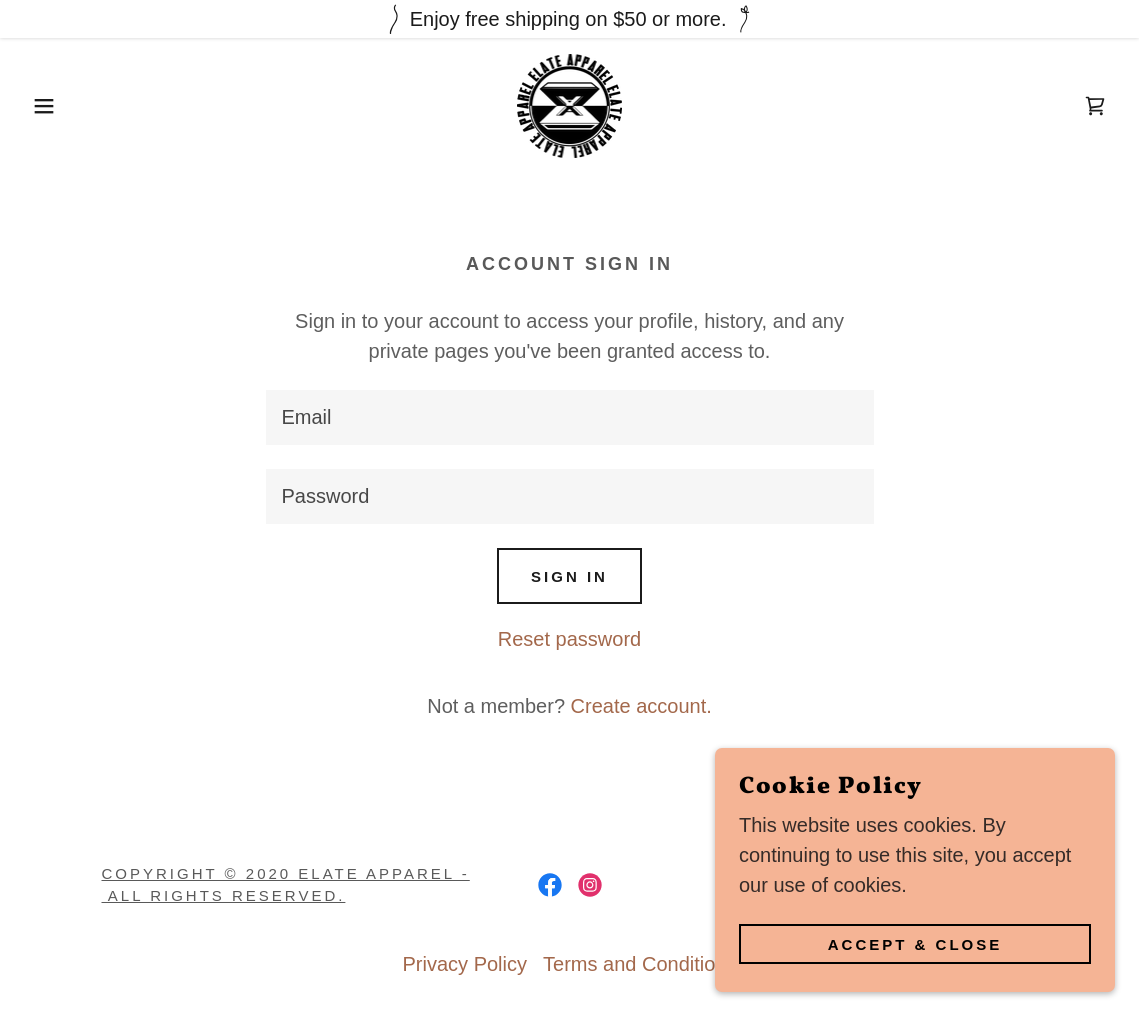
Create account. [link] (641, 706)
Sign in (569, 576)
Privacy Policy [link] (465, 964)
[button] (57, 106)
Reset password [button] (569, 639)
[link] (569, 104)
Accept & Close (915, 944)
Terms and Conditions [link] (639, 964)
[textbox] (570, 417)
